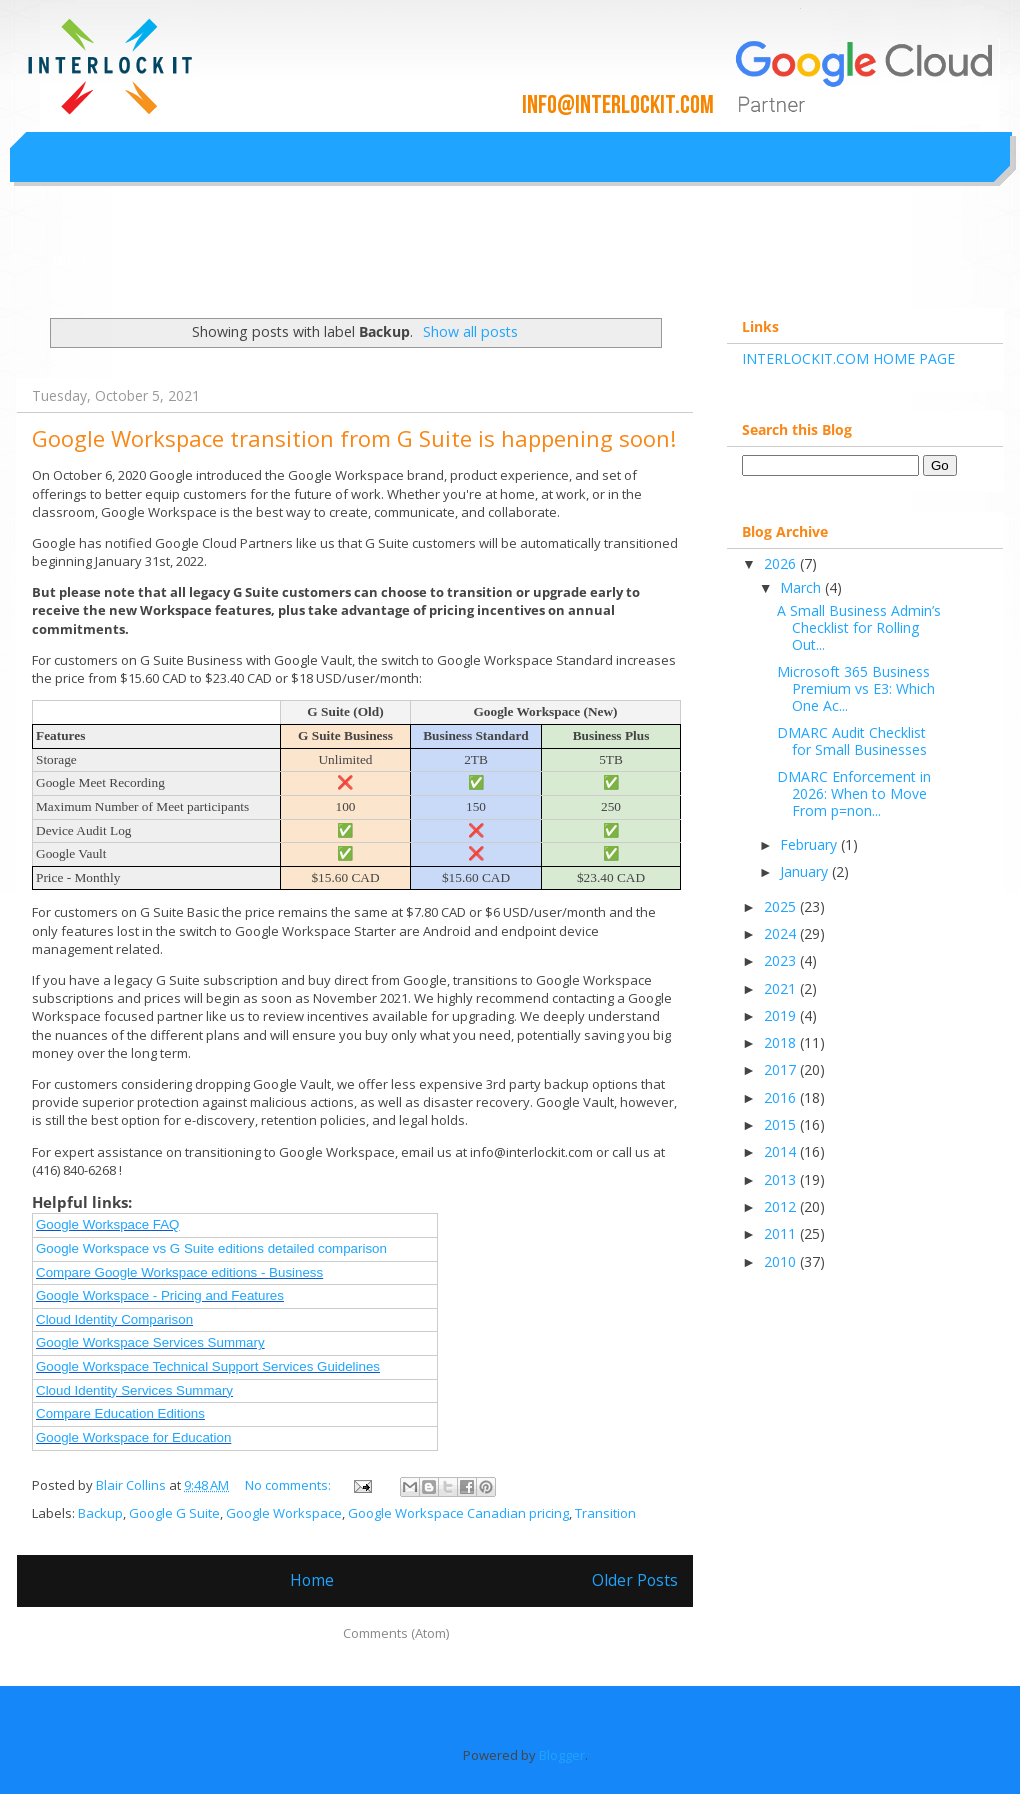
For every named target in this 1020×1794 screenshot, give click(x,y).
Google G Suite (174, 1513)
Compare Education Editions (120, 1413)
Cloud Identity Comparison (114, 1319)
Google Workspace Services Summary (150, 1342)
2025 (782, 906)
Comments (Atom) (396, 1633)
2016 (782, 1097)
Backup (100, 1513)
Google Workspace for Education (133, 1437)
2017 (782, 1069)
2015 (782, 1124)
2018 (782, 1042)
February (810, 844)
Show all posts (470, 331)
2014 (782, 1151)
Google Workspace (284, 1513)
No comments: (289, 1485)
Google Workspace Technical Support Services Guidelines (208, 1366)
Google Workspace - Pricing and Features (160, 1295)
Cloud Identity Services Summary (134, 1390)
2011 (782, 1233)
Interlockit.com (106, 259)
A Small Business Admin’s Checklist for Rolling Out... (859, 627)
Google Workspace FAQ (107, 1224)
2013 (782, 1179)
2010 (782, 1261)
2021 (782, 988)
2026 (782, 563)
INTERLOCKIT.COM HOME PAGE (848, 358)
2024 (782, 933)
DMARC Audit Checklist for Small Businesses (852, 741)
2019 (782, 1015)
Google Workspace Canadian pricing (458, 1513)
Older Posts (635, 1580)
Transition (605, 1513)
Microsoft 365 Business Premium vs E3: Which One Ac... (856, 688)
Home (312, 1580)
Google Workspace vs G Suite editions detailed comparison (211, 1248)
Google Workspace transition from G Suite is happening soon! (354, 438)
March (802, 587)
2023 (782, 960)
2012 (782, 1206)
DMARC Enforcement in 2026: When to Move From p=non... (854, 793)
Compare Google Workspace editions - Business (179, 1272)
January (806, 871)
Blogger (562, 1755)
